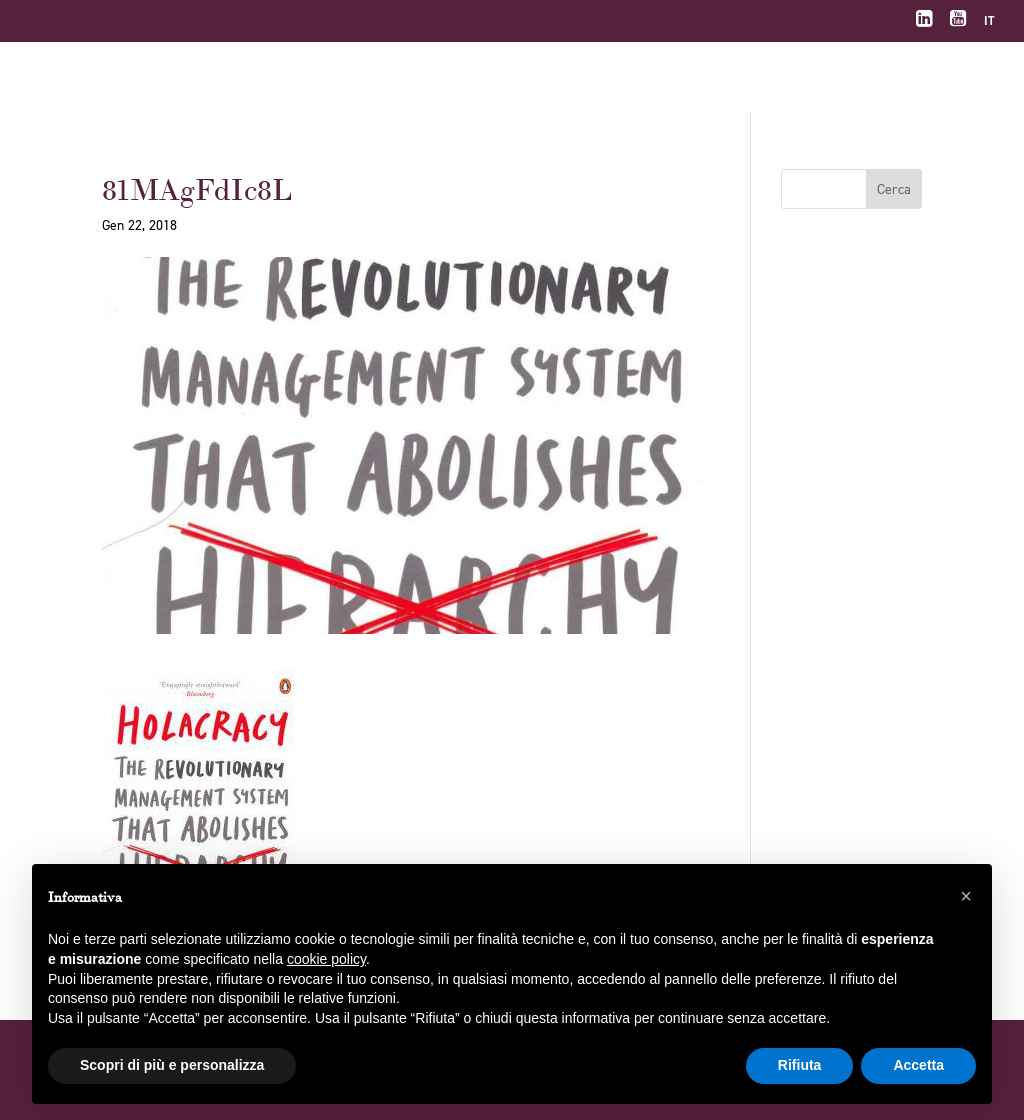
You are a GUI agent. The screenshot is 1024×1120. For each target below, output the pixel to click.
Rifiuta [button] (800, 1065)
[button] (966, 896)
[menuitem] (989, 25)
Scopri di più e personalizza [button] (172, 1065)
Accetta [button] (918, 1065)
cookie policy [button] (326, 959)
